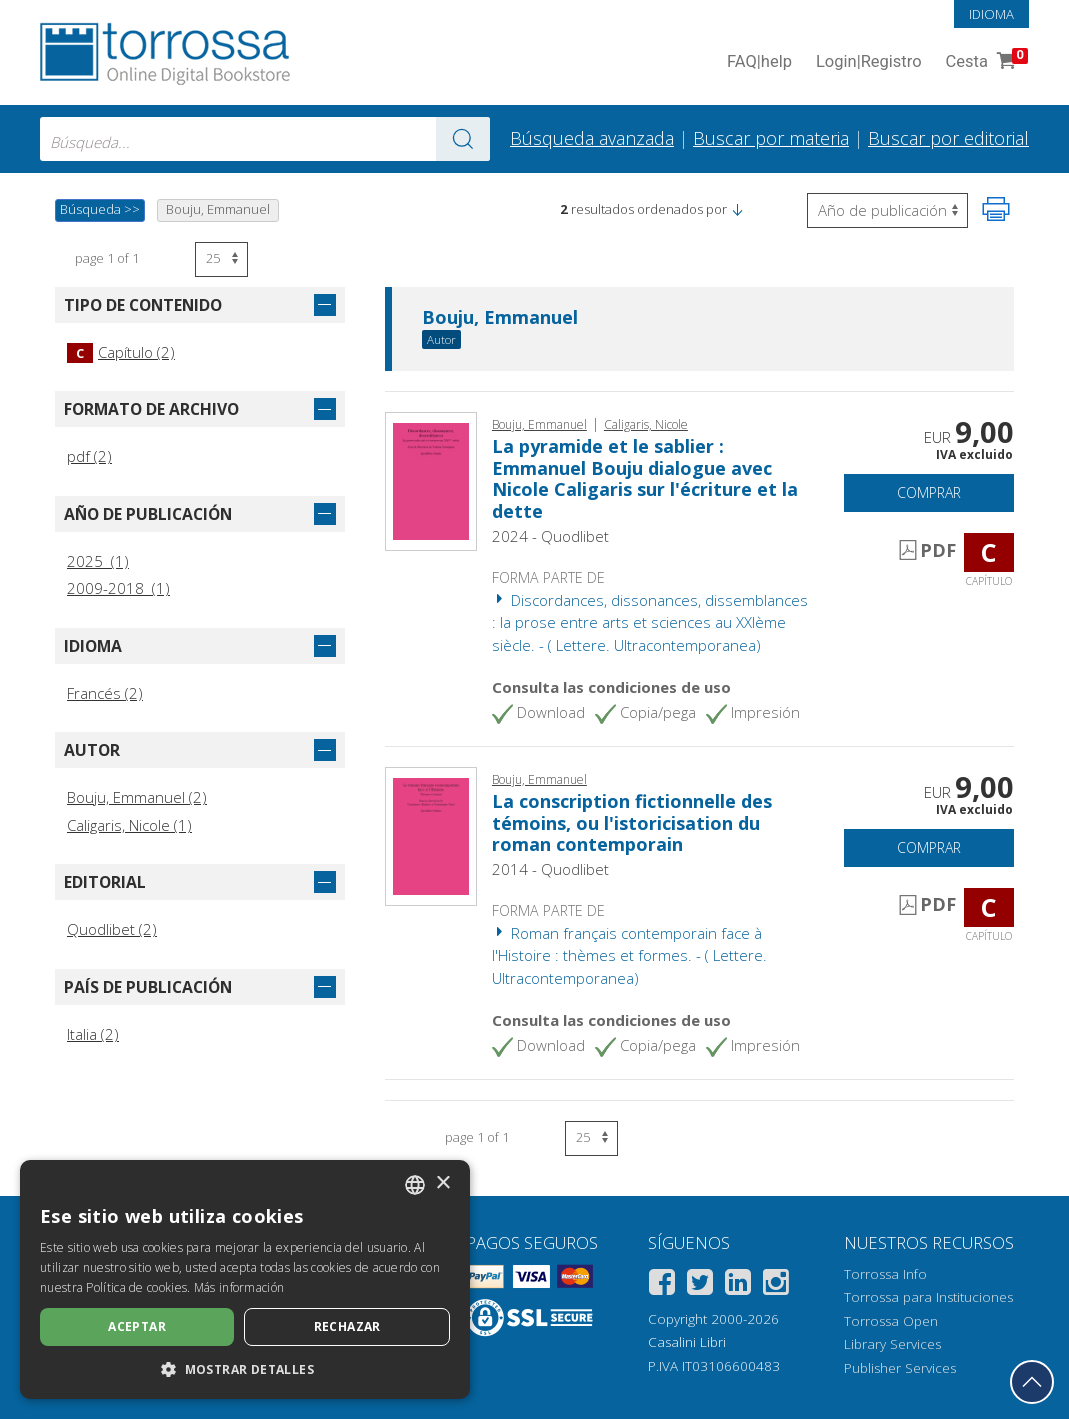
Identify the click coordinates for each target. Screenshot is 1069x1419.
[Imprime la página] (996, 209)
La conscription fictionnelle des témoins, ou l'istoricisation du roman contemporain (632, 822)
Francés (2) (105, 693)
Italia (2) (93, 1034)
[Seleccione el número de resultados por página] (221, 259)
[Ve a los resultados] (463, 139)
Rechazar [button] (347, 1326)
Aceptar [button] (137, 1326)
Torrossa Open (891, 1321)
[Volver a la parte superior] (1032, 1382)
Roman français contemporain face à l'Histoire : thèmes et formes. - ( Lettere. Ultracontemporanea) (629, 955)
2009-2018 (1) (118, 588)
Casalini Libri (687, 1342)
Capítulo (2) (121, 352)
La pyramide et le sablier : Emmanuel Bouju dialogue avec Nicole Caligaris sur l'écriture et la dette (645, 478)
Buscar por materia (771, 138)
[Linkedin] (738, 1285)
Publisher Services (900, 1368)
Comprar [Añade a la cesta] (929, 492)
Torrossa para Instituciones (928, 1297)
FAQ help (759, 62)
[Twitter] (700, 1285)
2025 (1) (98, 561)
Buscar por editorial (948, 138)
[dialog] (245, 1279)
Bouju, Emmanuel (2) (137, 797)
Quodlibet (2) (112, 929)
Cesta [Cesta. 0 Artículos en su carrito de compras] (985, 62)
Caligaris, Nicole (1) (129, 825)
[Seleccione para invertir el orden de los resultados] (887, 210)
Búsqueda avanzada (592, 138)
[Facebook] (662, 1285)
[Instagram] (776, 1285)
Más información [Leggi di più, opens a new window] (239, 1287)
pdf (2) (89, 456)
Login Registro (869, 62)
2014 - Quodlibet (550, 869)
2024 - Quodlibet (550, 536)
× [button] (442, 1183)
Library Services (892, 1344)
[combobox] (265, 139)
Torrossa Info (885, 1274)
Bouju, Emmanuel (500, 318)
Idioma (991, 14)
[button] (737, 209)
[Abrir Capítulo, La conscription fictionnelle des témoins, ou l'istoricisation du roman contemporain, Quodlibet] (431, 834)
